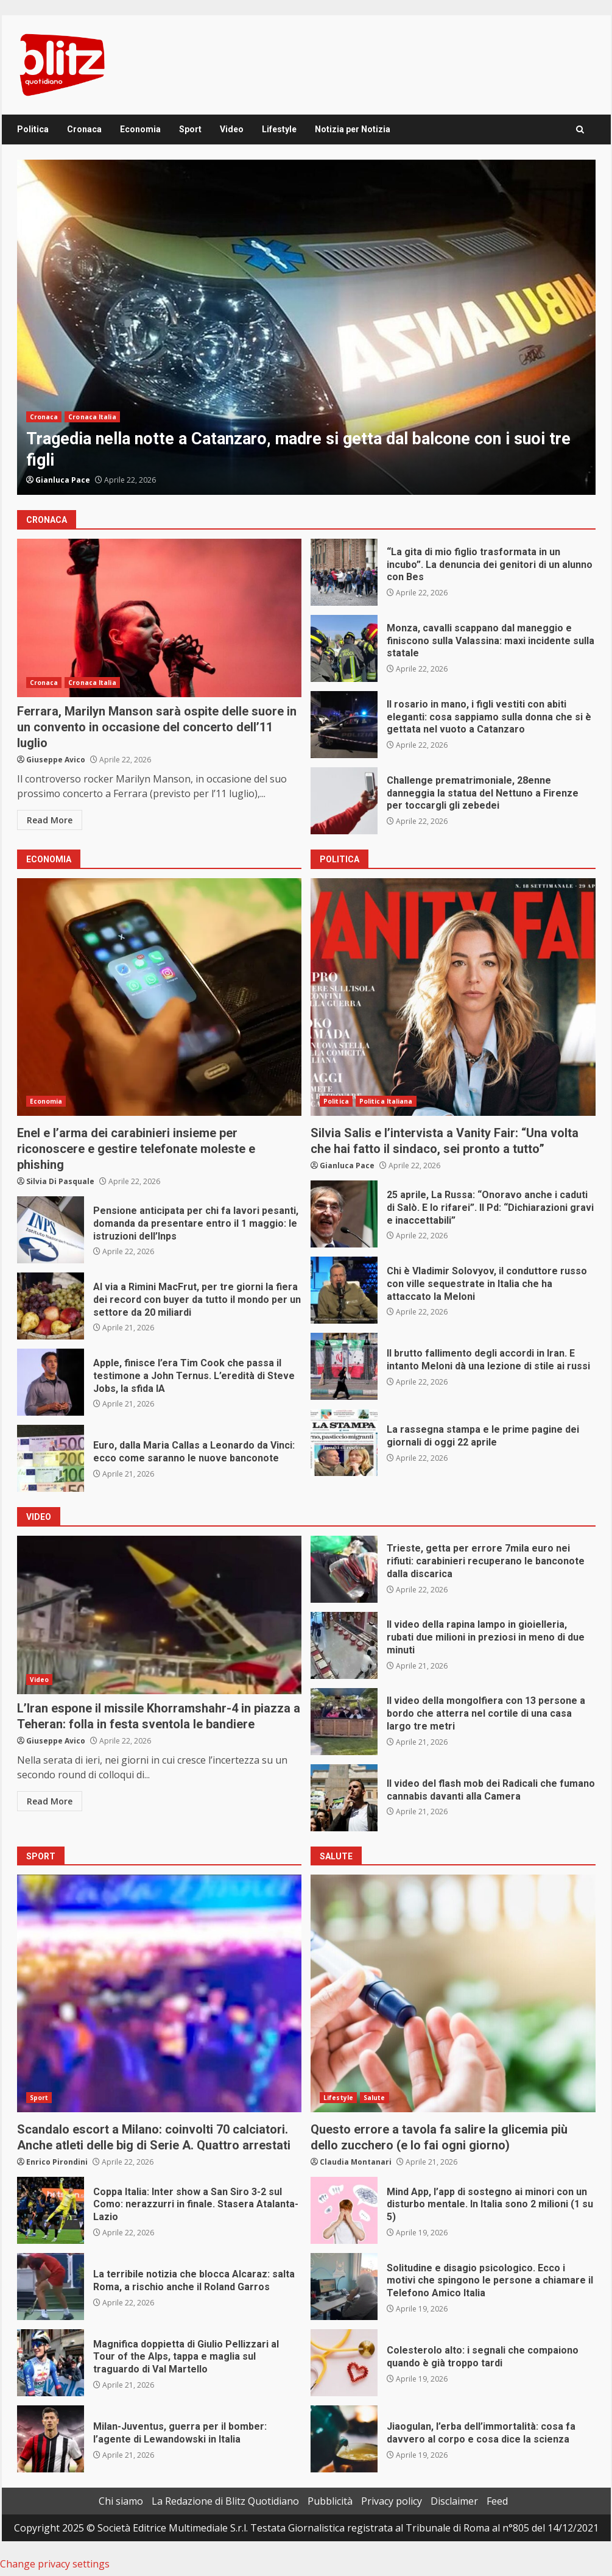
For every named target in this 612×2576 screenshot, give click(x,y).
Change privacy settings (55, 2564)
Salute (374, 2097)
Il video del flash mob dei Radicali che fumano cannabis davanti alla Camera (344, 1797)
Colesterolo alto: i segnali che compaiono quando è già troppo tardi (344, 2362)
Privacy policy (391, 2501)
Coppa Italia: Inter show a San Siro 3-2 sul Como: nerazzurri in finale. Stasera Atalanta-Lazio (50, 2210)
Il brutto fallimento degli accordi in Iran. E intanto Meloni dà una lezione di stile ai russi (344, 1366)
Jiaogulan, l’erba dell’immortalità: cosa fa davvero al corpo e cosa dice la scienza (344, 2438)
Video (232, 129)
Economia (140, 129)
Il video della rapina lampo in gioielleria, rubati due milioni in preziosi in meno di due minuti (344, 1645)
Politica (33, 129)
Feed (497, 2501)
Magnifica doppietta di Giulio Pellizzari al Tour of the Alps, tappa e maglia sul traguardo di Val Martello (50, 2362)
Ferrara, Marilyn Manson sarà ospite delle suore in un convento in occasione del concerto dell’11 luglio (159, 618)
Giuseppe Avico (55, 759)
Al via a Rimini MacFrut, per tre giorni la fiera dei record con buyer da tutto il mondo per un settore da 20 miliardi (50, 1305)
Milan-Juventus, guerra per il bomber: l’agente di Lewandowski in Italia (50, 2438)
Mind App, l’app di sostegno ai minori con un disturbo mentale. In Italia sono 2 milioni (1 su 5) (344, 2210)
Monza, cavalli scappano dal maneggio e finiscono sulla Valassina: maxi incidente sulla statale (344, 648)
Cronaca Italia (92, 417)
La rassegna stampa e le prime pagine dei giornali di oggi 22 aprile (344, 1442)
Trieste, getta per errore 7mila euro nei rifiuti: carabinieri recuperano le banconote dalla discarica (344, 1569)
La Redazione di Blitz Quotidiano (225, 2501)
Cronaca (84, 129)
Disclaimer (454, 2501)
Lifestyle (279, 129)
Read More (49, 820)
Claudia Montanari (356, 2162)
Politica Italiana (386, 1101)
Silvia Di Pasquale (60, 1181)
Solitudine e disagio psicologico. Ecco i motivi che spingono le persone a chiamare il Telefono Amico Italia (344, 2286)
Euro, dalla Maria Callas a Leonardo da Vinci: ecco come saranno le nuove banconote (50, 1458)
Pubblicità (330, 2501)
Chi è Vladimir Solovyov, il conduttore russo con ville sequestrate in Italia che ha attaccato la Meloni (344, 1290)
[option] (306, 327)
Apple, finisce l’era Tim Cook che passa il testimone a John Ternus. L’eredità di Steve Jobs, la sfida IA (50, 1382)
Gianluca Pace (62, 480)
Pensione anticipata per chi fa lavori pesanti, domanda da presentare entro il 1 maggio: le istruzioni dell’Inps (50, 1229)
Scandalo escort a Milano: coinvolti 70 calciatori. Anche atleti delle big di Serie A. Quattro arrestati (159, 1993)
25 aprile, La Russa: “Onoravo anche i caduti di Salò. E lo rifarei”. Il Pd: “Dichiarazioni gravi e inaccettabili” (344, 1213)
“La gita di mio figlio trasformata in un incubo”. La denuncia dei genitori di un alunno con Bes (344, 572)
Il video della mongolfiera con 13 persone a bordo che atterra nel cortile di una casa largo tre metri (344, 1721)
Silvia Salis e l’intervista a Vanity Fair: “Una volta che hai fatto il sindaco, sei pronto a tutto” (453, 997)
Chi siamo (121, 2501)
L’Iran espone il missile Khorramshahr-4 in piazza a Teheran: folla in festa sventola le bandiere (159, 1615)
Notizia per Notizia (352, 129)
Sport (190, 129)
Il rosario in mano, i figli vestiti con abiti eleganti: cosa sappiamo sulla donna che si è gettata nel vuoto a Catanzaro (344, 724)
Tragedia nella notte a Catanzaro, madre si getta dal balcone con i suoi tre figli (306, 327)
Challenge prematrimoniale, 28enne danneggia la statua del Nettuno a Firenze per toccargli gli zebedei (344, 800)
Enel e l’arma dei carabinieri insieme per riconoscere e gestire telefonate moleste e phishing (159, 997)
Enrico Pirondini (57, 2162)
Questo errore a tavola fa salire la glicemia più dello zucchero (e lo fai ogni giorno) (453, 1993)
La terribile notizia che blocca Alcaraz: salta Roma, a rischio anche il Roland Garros (50, 2286)
